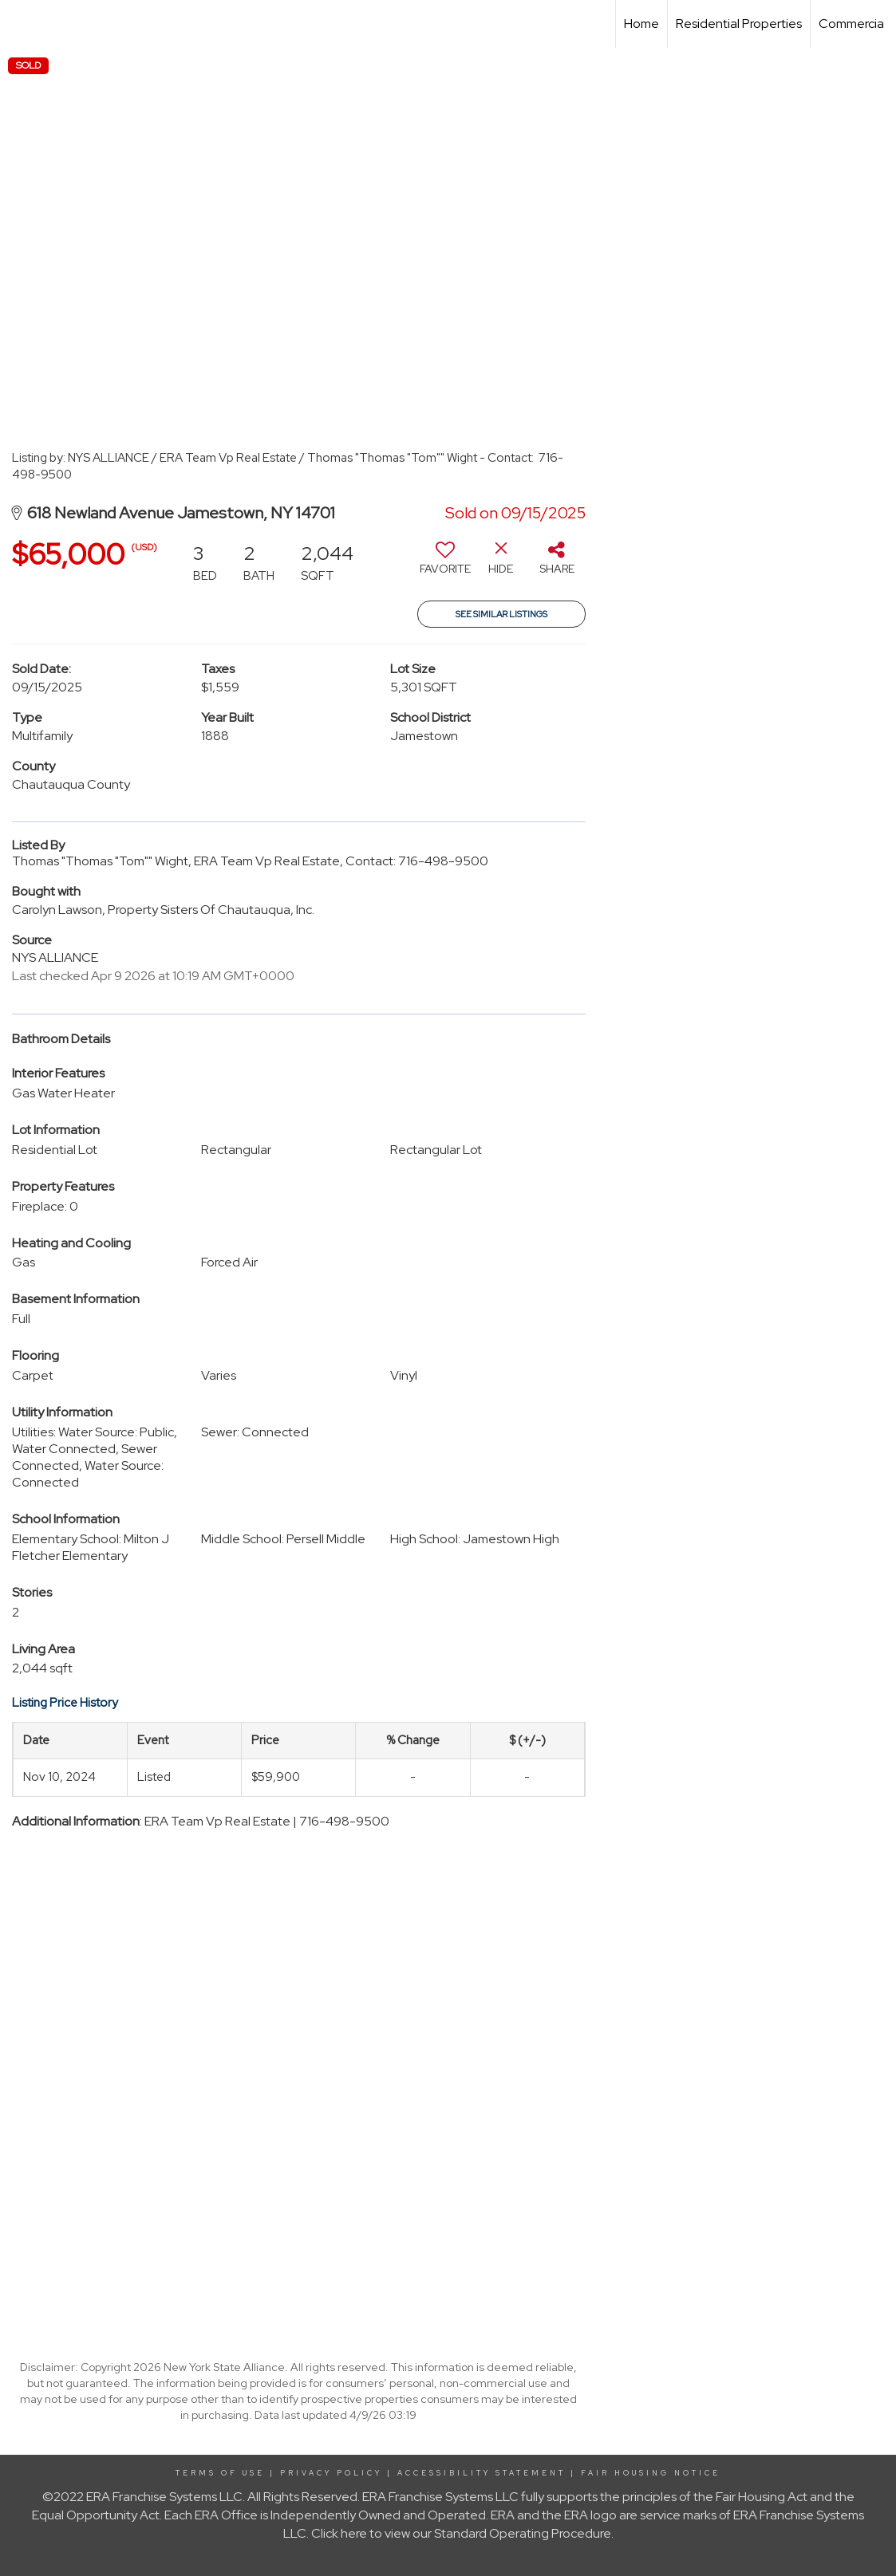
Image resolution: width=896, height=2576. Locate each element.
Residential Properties (739, 23)
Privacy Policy (331, 2473)
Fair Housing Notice (650, 2473)
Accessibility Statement (481, 2473)
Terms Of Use (220, 2473)
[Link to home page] (20, 24)
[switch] (445, 564)
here (354, 2533)
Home (641, 23)
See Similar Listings (501, 614)
